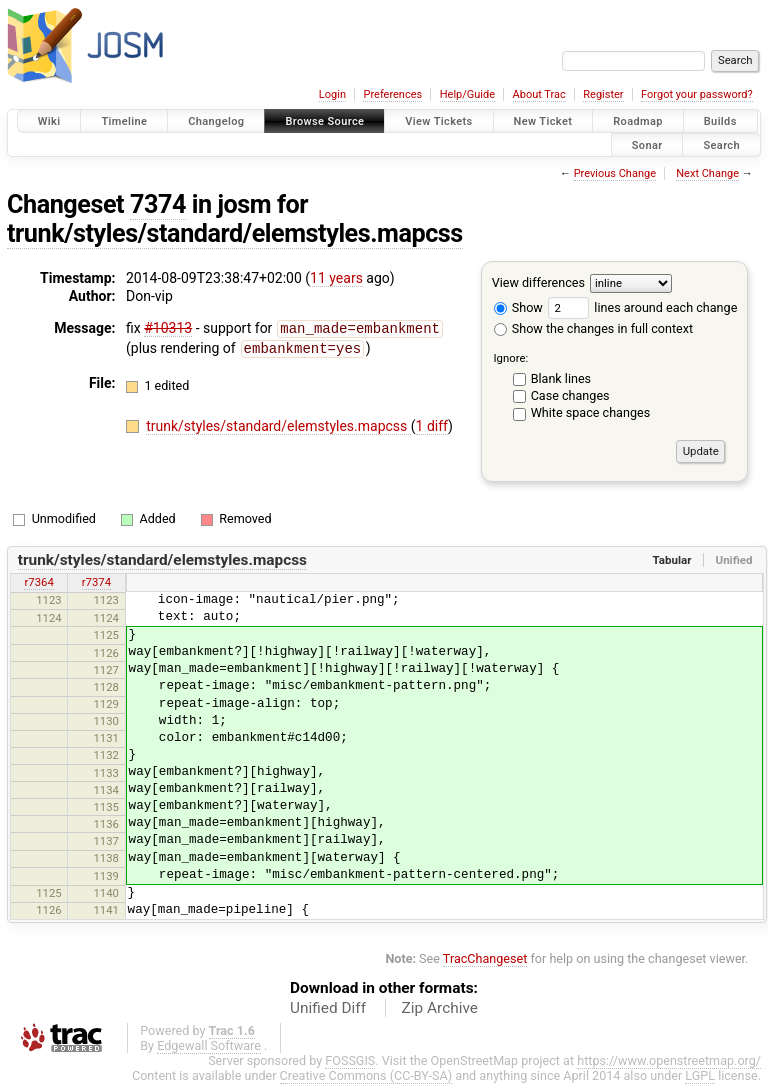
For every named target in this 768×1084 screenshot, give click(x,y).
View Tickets (438, 121)
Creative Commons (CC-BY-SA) (366, 1075)
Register (603, 94)
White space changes (591, 412)
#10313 (168, 328)
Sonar (647, 144)
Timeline (124, 121)
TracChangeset (485, 958)
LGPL (700, 1075)
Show (518, 307)
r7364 (38, 582)
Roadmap (638, 121)
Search (721, 144)
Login (332, 94)
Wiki (49, 121)
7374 (158, 204)
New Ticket (543, 121)
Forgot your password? (697, 94)
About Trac (539, 94)
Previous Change (615, 173)
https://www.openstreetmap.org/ (669, 1060)
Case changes (570, 395)
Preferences (392, 94)
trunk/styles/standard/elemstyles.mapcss (235, 233)
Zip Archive (440, 1008)
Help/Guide (467, 94)
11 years (336, 278)
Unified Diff (328, 1008)
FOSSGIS (350, 1060)
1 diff (432, 424)
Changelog (216, 121)
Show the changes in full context (593, 328)
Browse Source (324, 121)
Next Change (707, 173)
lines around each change (642, 307)
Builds (720, 121)
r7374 (96, 582)
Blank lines (561, 378)
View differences (538, 282)
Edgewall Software (209, 1045)
